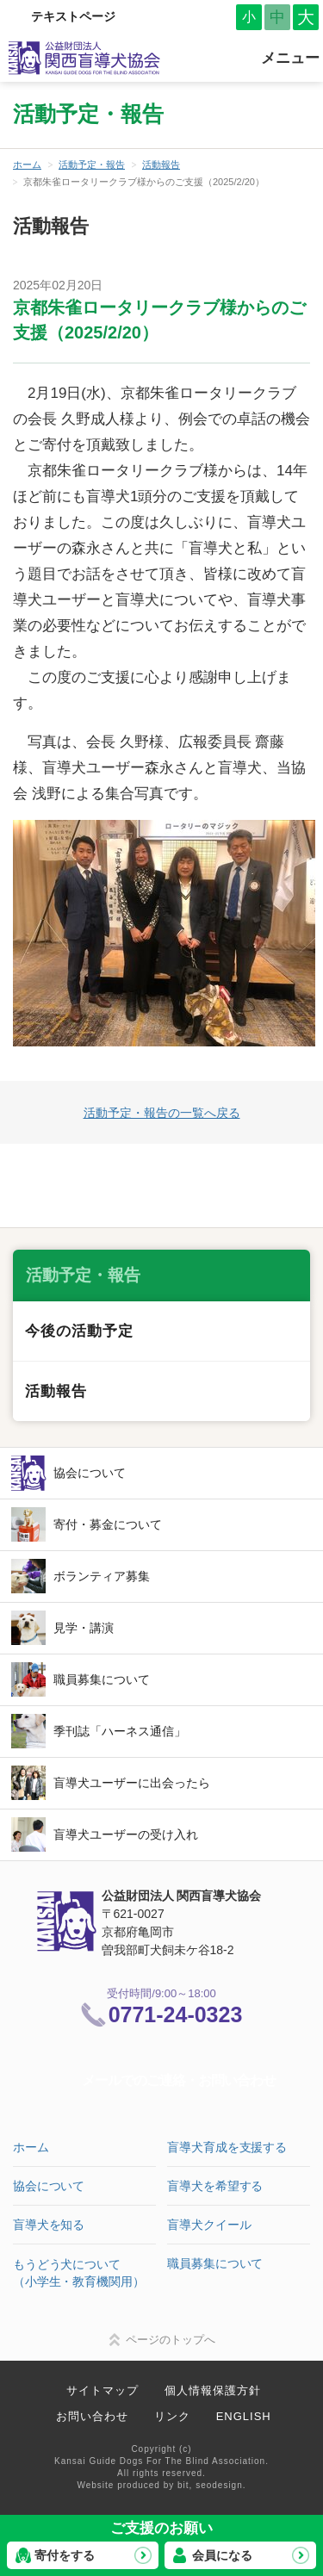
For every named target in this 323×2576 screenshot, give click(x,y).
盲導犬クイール (209, 2224)
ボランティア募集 (101, 1576)
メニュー (290, 58)
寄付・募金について (107, 1524)
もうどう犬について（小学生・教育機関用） (78, 2272)
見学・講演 (83, 1628)
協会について (89, 1473)
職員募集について (101, 1679)
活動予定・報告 (92, 164)
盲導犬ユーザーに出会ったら (131, 1783)
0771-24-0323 (176, 2014)
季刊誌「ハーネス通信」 (119, 1731)
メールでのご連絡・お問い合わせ (179, 2080)
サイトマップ (102, 2390)
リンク (172, 2416)
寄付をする (64, 2555)
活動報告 (161, 164)
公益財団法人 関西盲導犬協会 (85, 58)
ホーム (27, 164)
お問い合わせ (92, 2416)
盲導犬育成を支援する (227, 2147)
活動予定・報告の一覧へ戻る (162, 1113)
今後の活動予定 (79, 1331)
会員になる (222, 2555)
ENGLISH (243, 2416)
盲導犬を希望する (215, 2186)
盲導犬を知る (48, 2224)
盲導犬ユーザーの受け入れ (125, 1834)
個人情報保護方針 (213, 2390)
